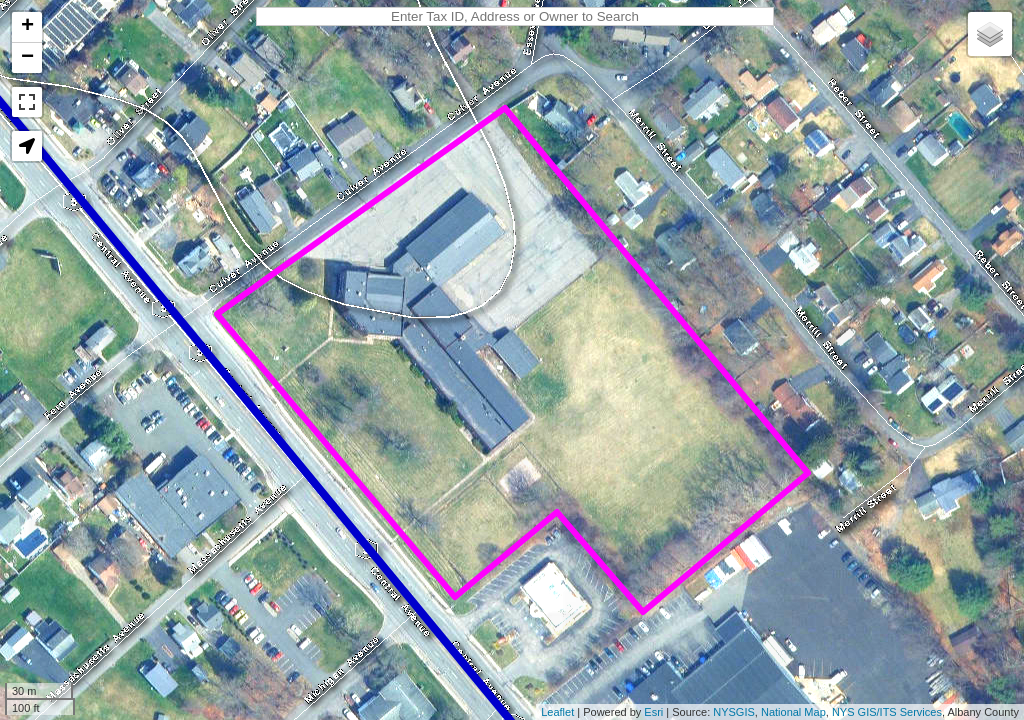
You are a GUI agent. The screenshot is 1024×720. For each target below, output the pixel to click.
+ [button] (27, 27)
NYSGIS (734, 712)
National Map (793, 712)
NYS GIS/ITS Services (887, 712)
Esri (653, 712)
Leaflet (557, 712)
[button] (27, 146)
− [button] (27, 58)
